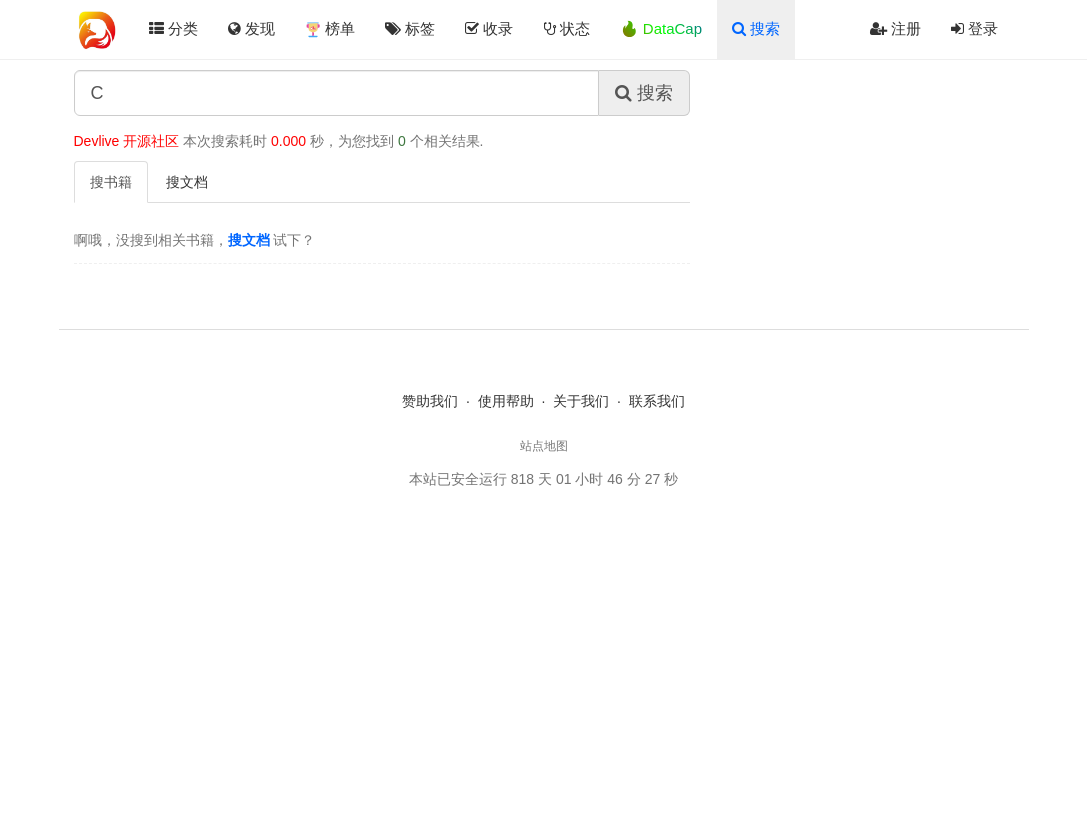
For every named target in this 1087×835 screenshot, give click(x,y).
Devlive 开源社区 (127, 141)
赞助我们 (430, 401)
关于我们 (581, 401)
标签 (410, 28)
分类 (173, 28)
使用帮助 (506, 401)
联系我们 (657, 401)
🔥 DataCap (661, 28)
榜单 (330, 29)
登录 (974, 28)
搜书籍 (111, 182)
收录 (489, 28)
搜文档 (187, 182)
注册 (895, 28)
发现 (251, 28)
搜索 (756, 28)
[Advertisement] (544, 655)
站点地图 (544, 446)
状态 (567, 28)
